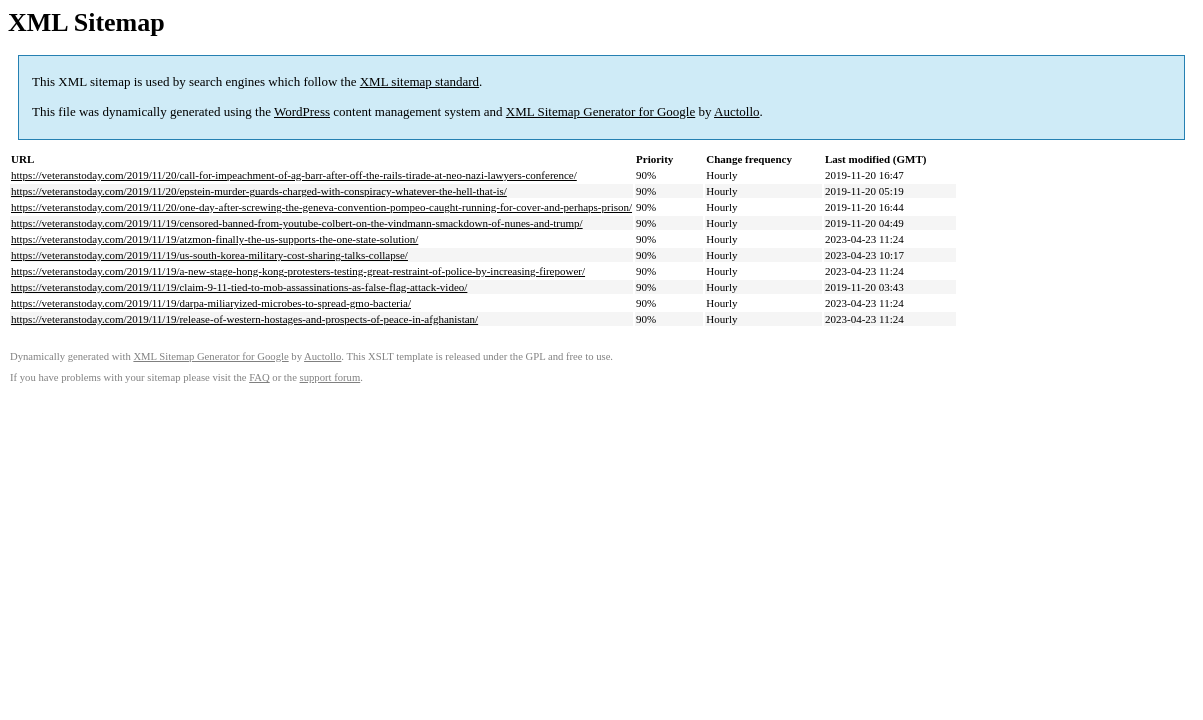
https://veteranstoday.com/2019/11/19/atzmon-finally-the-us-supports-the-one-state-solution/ (214, 239)
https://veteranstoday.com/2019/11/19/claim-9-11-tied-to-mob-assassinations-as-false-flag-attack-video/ (239, 287)
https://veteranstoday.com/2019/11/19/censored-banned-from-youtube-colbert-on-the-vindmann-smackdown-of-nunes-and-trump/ (297, 223)
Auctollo (737, 111)
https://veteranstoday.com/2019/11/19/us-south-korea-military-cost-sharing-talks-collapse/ (209, 255)
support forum (330, 377)
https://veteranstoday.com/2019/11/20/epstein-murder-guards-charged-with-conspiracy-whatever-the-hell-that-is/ (259, 191)
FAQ (259, 377)
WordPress (302, 111)
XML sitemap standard (419, 81)
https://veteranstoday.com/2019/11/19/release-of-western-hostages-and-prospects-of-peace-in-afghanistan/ (244, 319)
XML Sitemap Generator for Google (600, 111)
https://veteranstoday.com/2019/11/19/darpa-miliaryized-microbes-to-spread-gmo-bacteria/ (211, 303)
